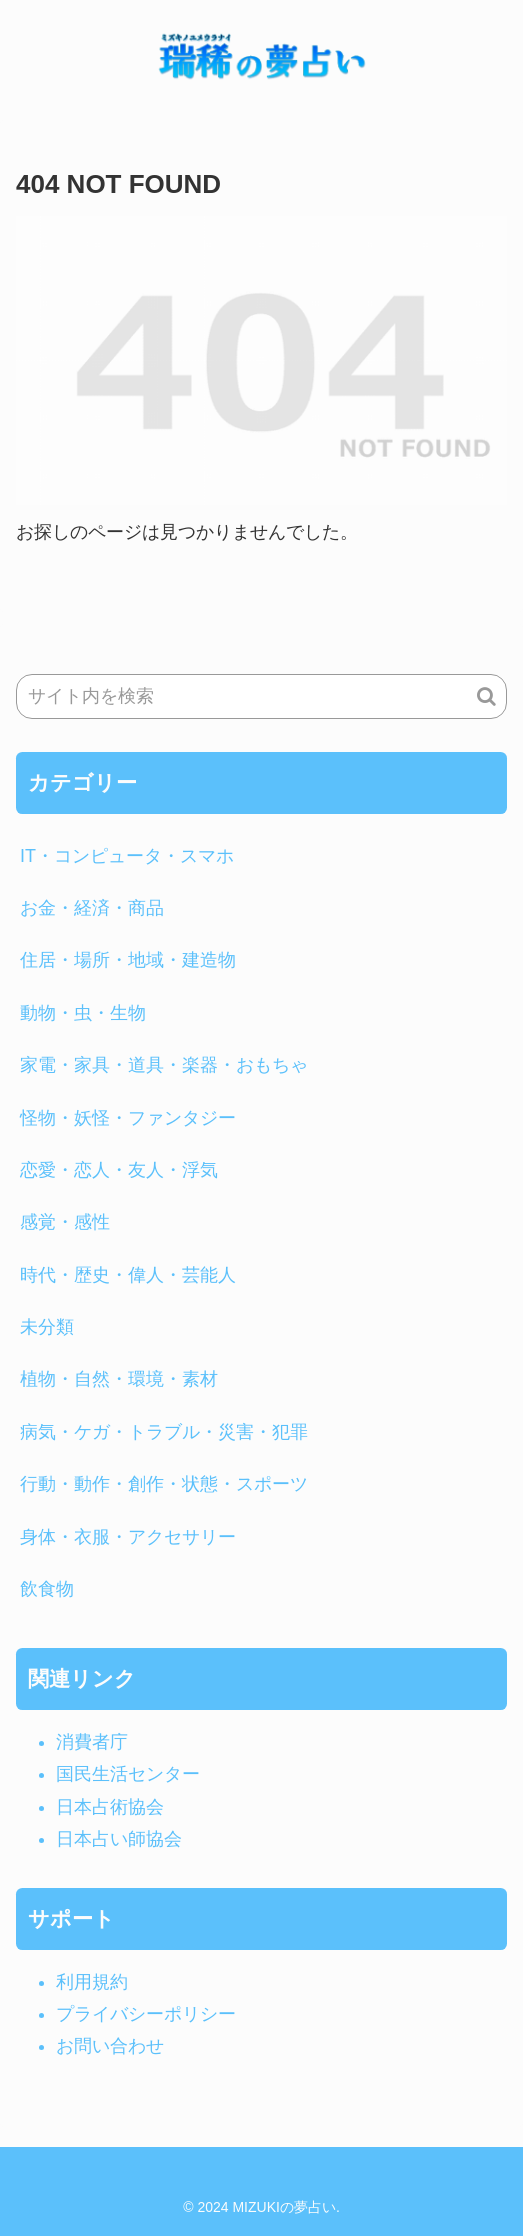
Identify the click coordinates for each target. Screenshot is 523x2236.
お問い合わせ (110, 2046)
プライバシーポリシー (146, 2014)
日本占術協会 (110, 1807)
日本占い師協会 (119, 1839)
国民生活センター (128, 1774)
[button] (486, 696)
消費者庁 (92, 1742)
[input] (261, 696)
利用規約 (92, 1982)
